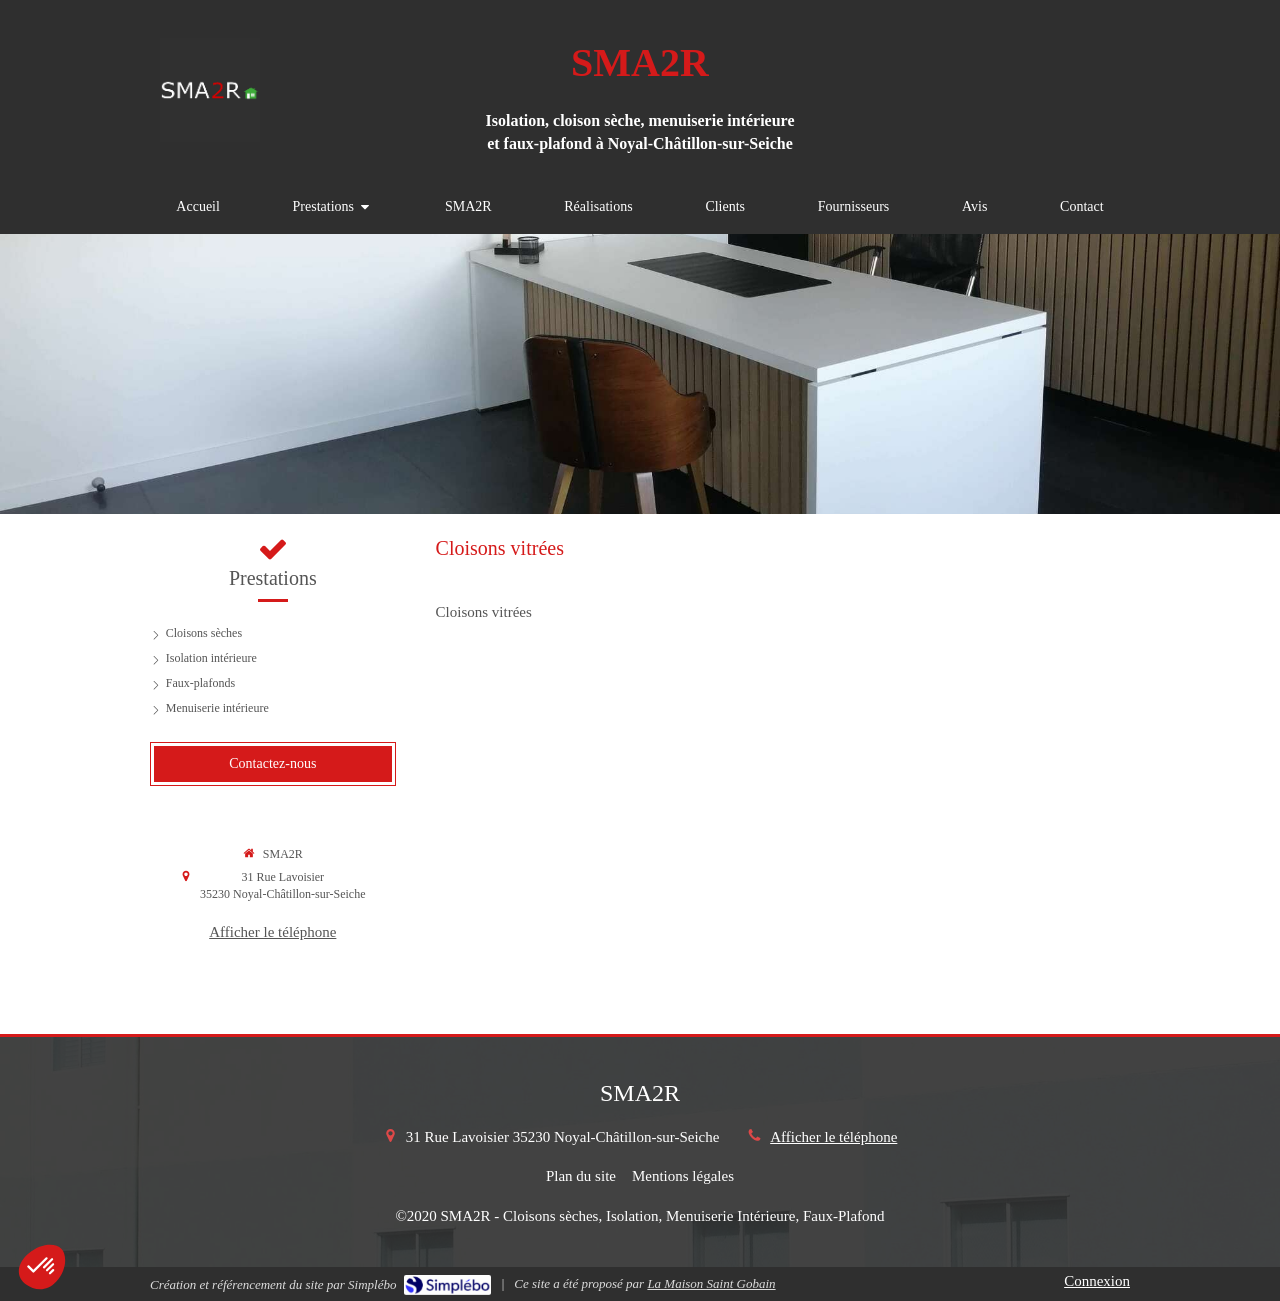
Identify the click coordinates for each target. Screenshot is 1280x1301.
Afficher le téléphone (272, 932)
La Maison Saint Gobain (711, 1283)
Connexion (1097, 1281)
